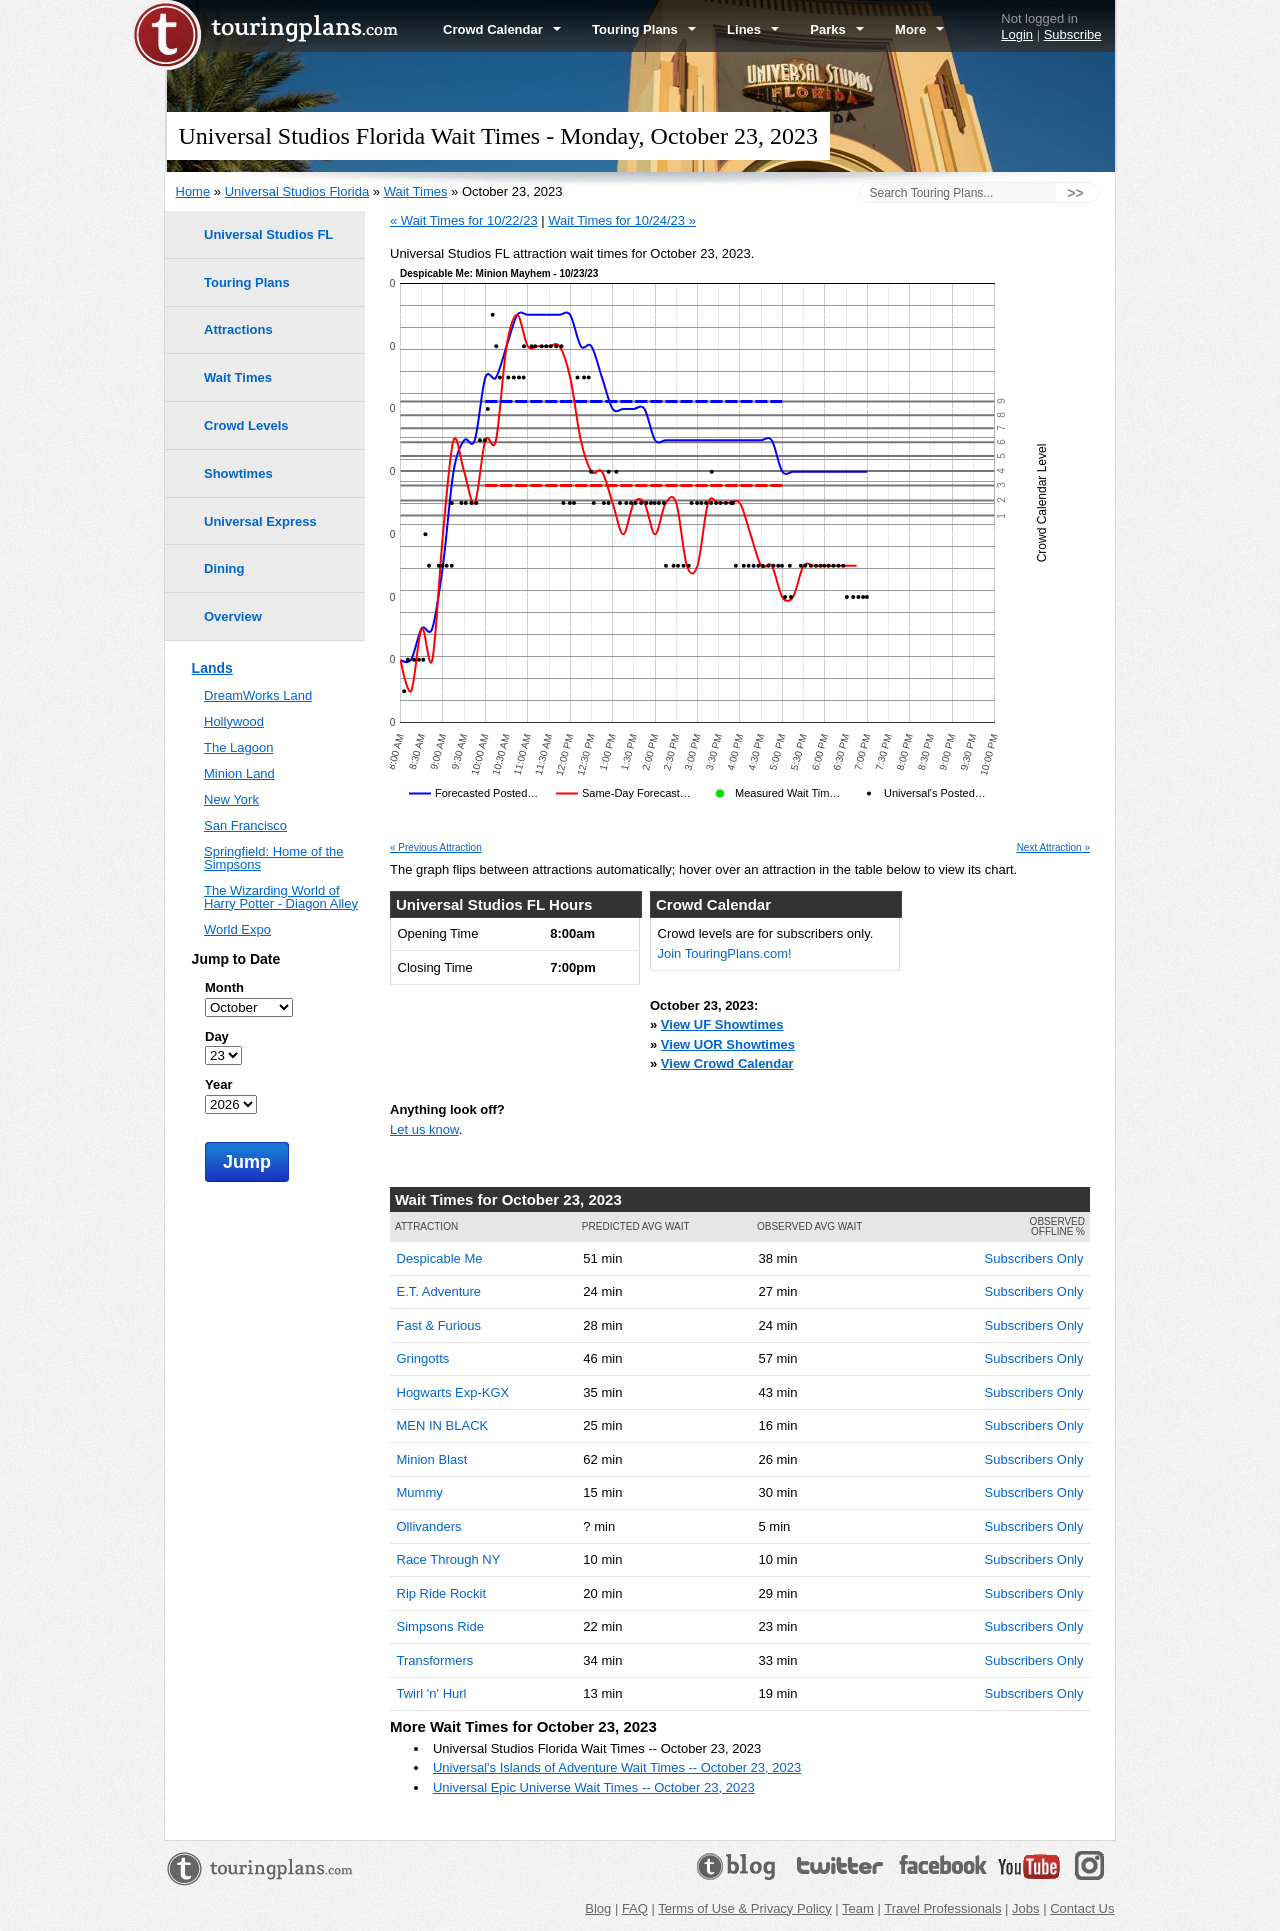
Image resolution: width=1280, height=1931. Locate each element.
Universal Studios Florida (297, 191)
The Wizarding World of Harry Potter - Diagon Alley (281, 897)
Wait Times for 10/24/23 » (622, 220)
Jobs (1025, 1908)
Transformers (435, 1660)
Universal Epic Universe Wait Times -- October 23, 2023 (594, 1787)
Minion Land (239, 773)
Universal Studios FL (268, 234)
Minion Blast (432, 1459)
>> (1075, 193)
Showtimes (238, 473)
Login (1017, 34)
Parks (837, 29)
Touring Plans (644, 29)
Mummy (420, 1492)
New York (231, 799)
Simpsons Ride (440, 1626)
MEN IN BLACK (443, 1425)
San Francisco (245, 825)
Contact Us (1082, 1908)
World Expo (237, 929)
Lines (753, 29)
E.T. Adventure (439, 1291)
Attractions (238, 329)
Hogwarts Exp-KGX (453, 1392)
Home (193, 191)
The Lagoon (238, 747)
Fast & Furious (439, 1325)
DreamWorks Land (258, 695)
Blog (598, 1908)
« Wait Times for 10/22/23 (464, 220)
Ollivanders (429, 1526)
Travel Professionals (942, 1908)
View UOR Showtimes (728, 1044)
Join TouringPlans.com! (725, 953)
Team (858, 1908)
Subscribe (1073, 34)
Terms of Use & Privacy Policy (744, 1908)
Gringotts (423, 1358)
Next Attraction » (1053, 848)
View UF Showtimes (722, 1024)
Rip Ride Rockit (442, 1593)
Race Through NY (449, 1559)
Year (218, 1084)
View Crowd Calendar (727, 1063)
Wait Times (416, 191)
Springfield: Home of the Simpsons (273, 858)
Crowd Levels (246, 425)
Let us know (424, 1129)
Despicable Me (440, 1258)
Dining (224, 568)
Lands (212, 668)
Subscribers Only (1034, 1258)
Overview (233, 616)
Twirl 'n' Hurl (432, 1693)
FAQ (635, 1908)
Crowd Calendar (502, 29)
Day (217, 1036)
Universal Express (260, 521)
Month (224, 987)
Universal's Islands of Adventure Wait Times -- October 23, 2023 (617, 1767)
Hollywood (234, 721)
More (919, 29)
